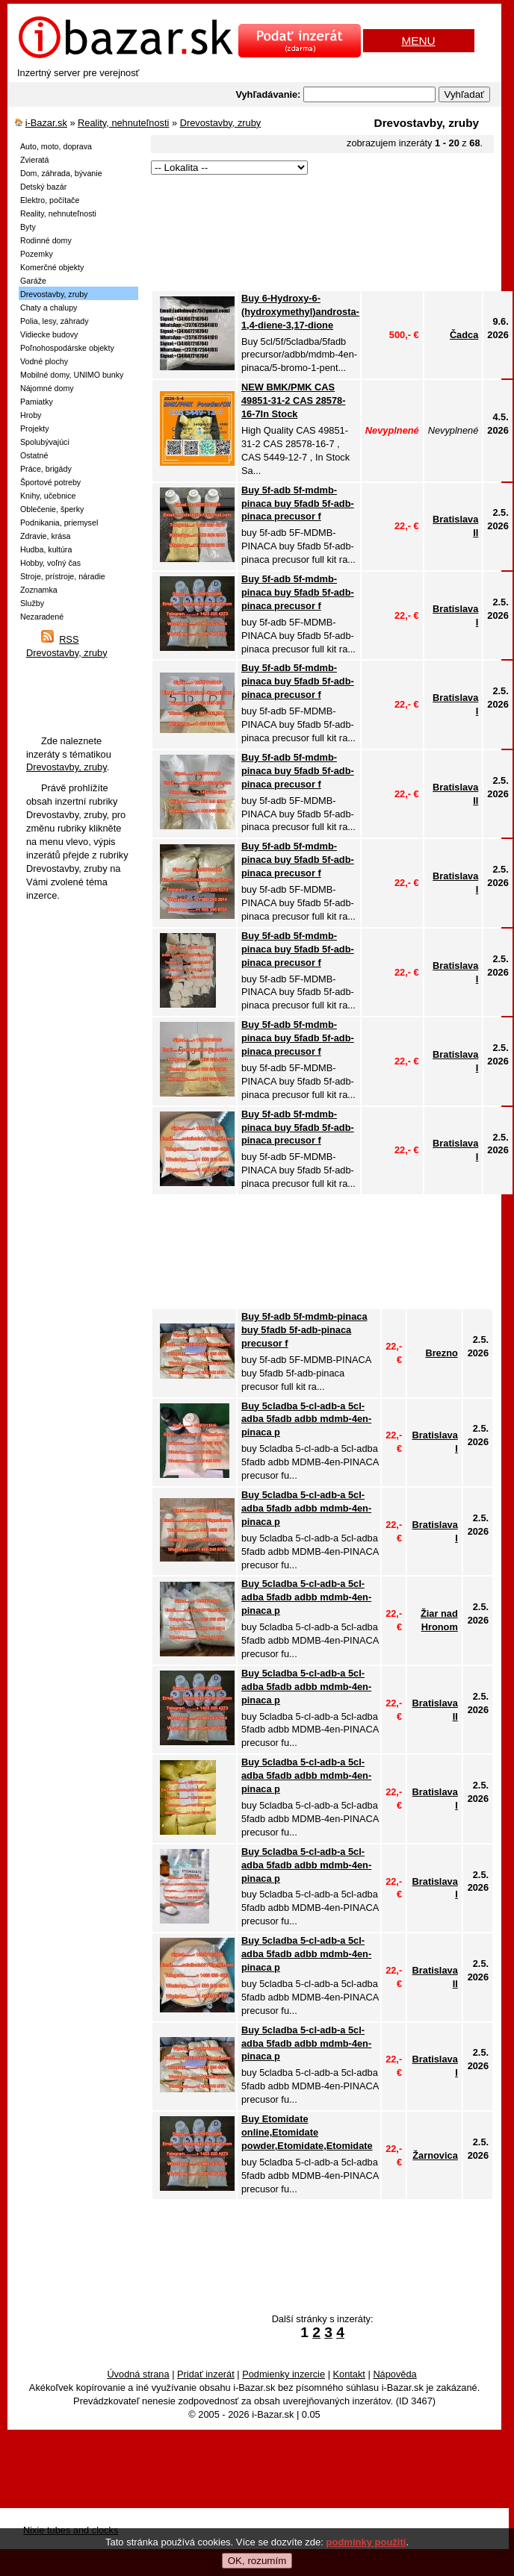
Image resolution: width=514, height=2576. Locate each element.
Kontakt (349, 2374)
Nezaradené (42, 616)
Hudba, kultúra (46, 549)
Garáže (33, 280)
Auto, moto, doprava (56, 146)
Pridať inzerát (206, 2374)
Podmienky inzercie (283, 2374)
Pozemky (36, 253)
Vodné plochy (44, 361)
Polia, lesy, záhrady (54, 320)
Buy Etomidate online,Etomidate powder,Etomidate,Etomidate (307, 2132)
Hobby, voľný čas (50, 562)
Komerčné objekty (52, 267)
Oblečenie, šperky (52, 509)
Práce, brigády (46, 468)
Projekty (34, 428)
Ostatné (34, 455)
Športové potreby (50, 482)
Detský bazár (43, 186)
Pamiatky (36, 401)
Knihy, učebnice (47, 495)
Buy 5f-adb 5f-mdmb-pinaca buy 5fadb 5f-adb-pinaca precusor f (297, 503)
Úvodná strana (138, 2374)
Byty (28, 226)
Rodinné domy (46, 240)
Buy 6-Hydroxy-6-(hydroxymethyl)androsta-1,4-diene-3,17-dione (300, 312)
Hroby (30, 415)
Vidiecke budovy (49, 334)
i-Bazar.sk (46, 122)
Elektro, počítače (49, 200)
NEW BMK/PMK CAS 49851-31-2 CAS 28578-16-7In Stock (293, 400)
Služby (32, 603)
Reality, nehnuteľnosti (123, 122)
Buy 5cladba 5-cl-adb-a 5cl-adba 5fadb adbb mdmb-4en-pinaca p (306, 1419)
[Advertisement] (220, 234)
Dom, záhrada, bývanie (61, 173)
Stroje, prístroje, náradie (62, 576)
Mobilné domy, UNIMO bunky (71, 374)
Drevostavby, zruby (220, 122)
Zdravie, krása (45, 535)
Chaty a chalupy (48, 307)
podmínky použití (366, 2542)
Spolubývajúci (44, 441)
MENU (418, 40)
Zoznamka (39, 589)
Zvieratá (34, 159)
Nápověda (394, 2374)
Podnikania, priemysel (59, 522)
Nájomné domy (47, 388)
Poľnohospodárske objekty (67, 347)
